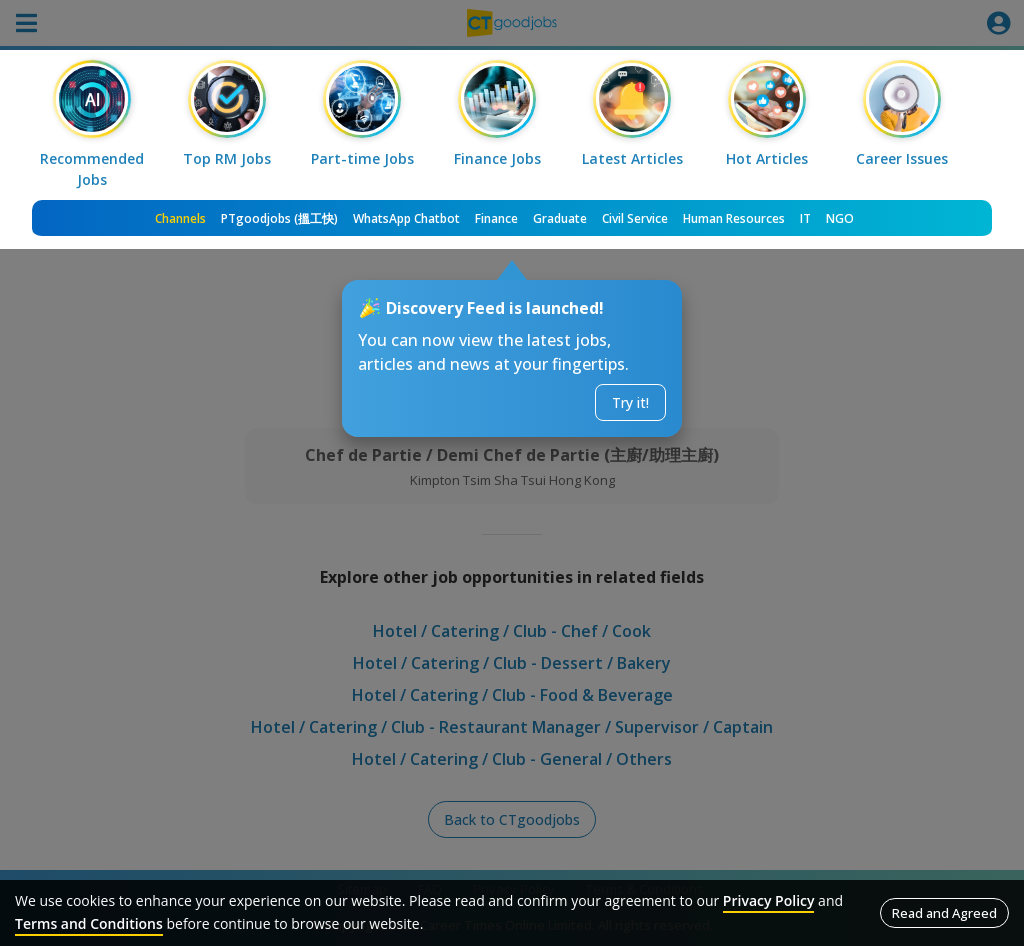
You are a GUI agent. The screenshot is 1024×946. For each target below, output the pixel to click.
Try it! (630, 402)
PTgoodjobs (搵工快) (279, 218)
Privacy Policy (769, 900)
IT (805, 218)
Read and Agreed (944, 913)
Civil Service (635, 218)
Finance (496, 218)
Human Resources (734, 218)
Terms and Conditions (89, 923)
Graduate (560, 218)
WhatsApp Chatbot (406, 218)
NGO (840, 218)
